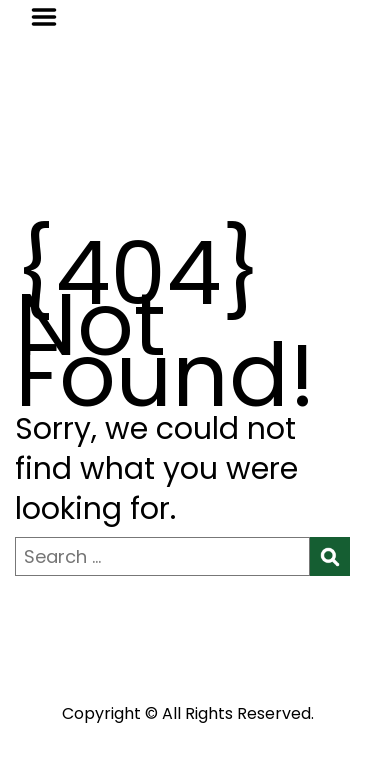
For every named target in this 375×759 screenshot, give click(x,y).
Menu (51, 17)
